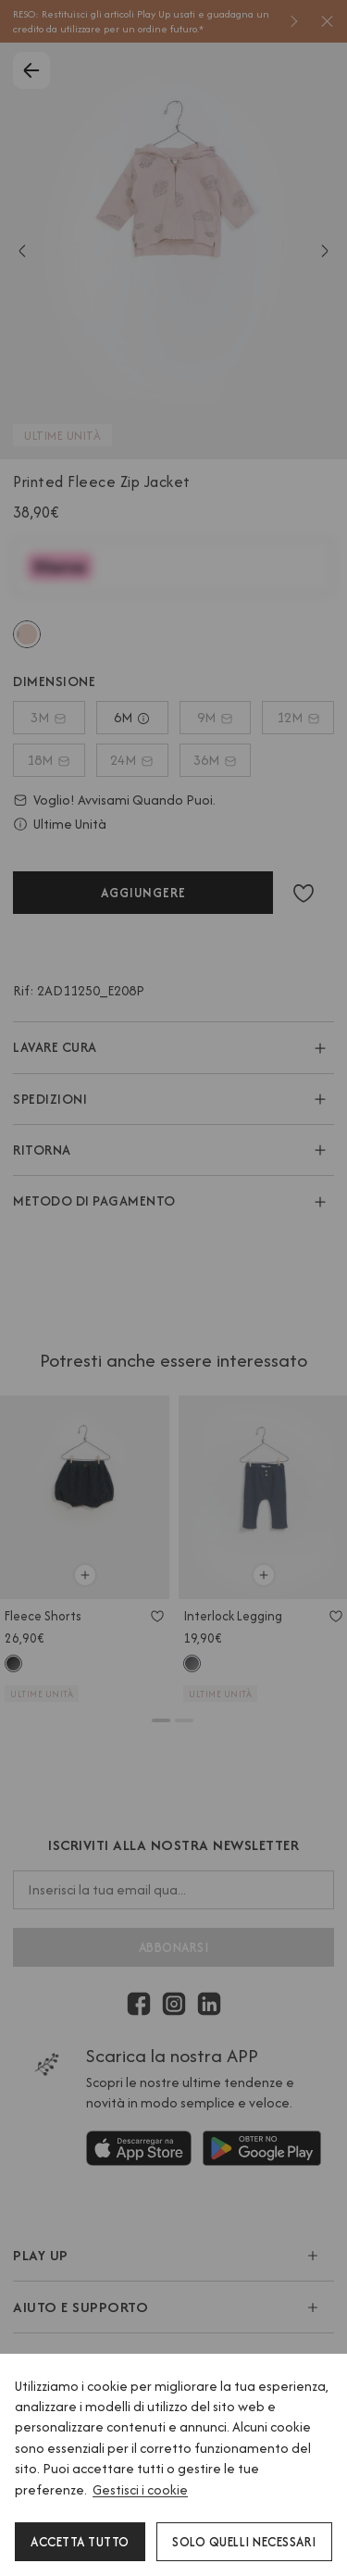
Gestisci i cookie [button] (140, 2489)
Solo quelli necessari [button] (244, 2541)
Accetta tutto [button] (80, 2541)
